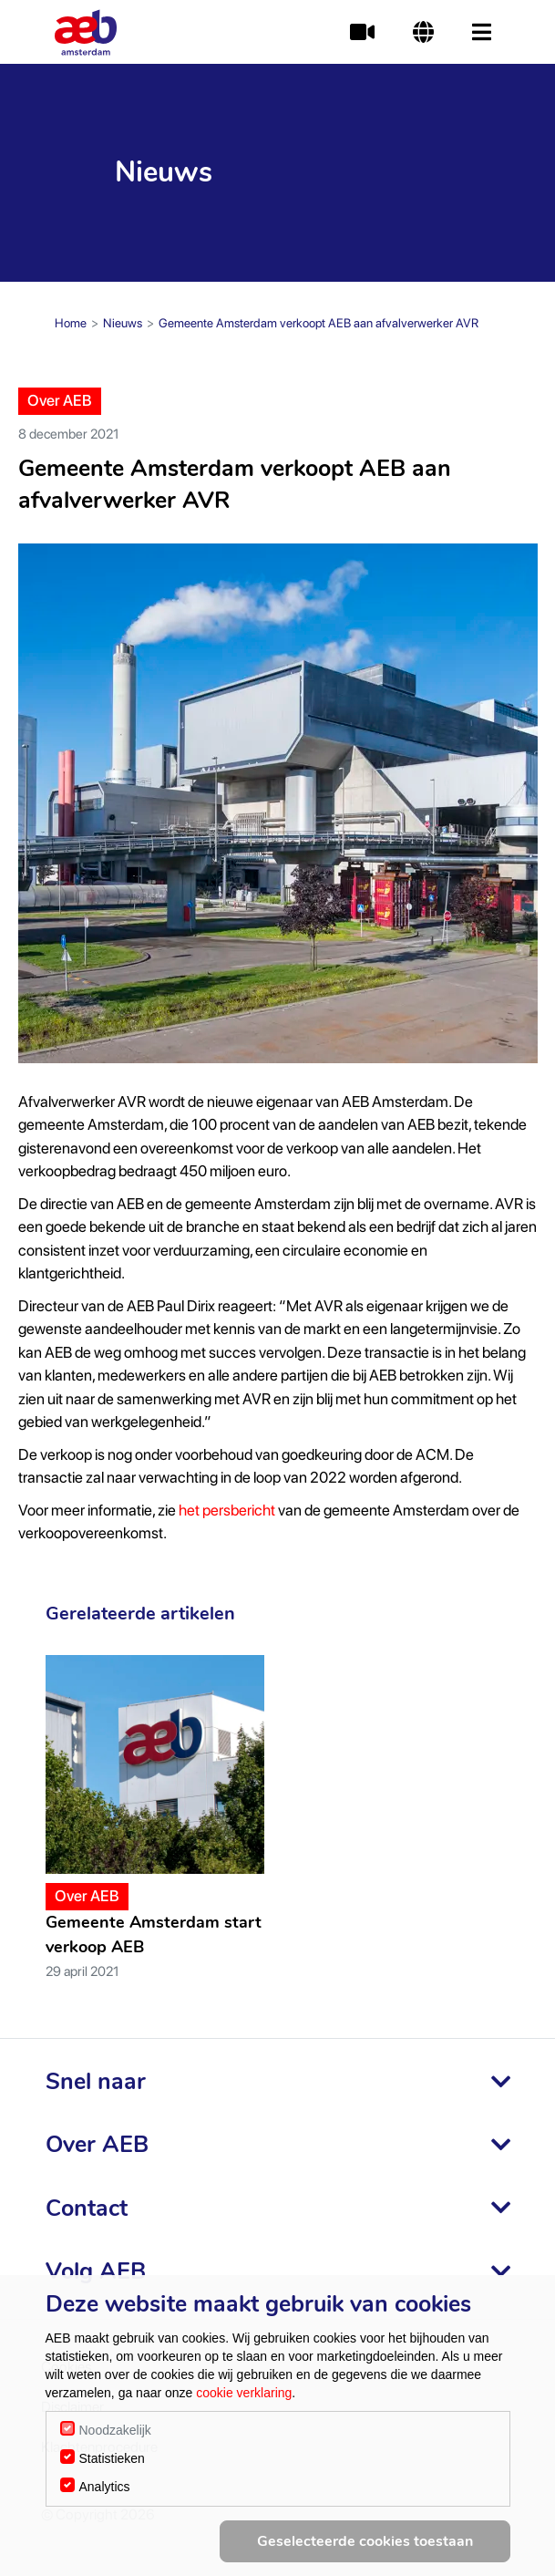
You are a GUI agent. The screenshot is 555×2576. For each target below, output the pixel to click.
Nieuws (122, 323)
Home (71, 323)
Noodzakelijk (115, 2430)
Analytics (104, 2486)
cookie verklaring (244, 2392)
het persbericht (227, 1510)
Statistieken (112, 2458)
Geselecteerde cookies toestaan (365, 2541)
